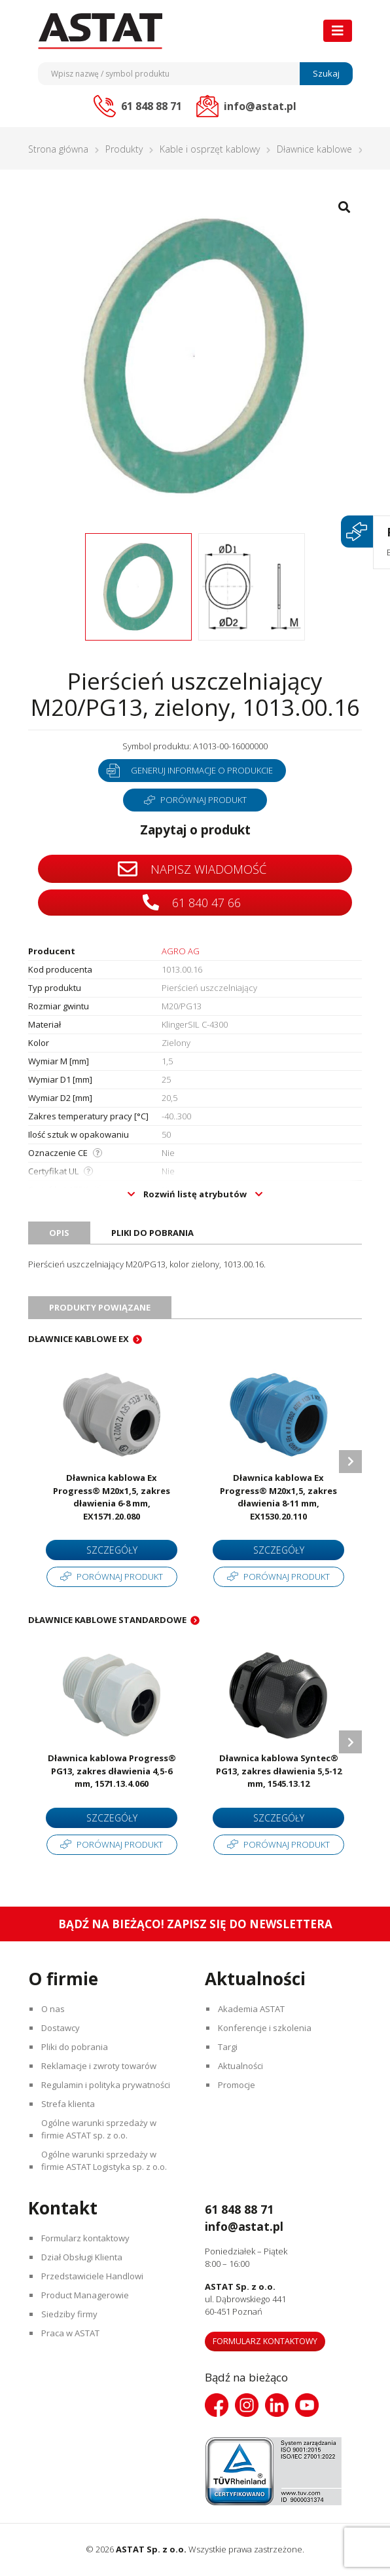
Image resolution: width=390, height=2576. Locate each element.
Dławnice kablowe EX (78, 1339)
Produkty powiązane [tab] (100, 1307)
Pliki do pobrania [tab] (152, 1233)
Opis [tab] (59, 1233)
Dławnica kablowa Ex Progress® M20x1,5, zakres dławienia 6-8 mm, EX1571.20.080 (111, 1497)
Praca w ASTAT (71, 2333)
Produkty (124, 149)
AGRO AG (181, 951)
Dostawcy (61, 2028)
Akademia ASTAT (252, 2009)
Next (350, 1461)
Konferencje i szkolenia (265, 2028)
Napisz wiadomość (192, 869)
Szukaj (326, 73)
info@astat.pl (246, 2226)
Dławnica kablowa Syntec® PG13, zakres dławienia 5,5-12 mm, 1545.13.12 (279, 1770)
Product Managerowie (86, 2295)
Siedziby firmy (70, 2314)
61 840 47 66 (192, 902)
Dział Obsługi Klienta (82, 2257)
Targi (228, 2047)
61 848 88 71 (242, 2209)
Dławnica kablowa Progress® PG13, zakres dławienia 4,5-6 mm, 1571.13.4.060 (112, 1770)
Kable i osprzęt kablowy (210, 149)
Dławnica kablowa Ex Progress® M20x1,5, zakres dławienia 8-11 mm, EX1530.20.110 (278, 1497)
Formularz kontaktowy (86, 2238)
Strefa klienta (69, 2104)
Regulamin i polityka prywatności (106, 2085)
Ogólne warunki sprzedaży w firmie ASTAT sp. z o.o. (99, 2129)
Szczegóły (111, 1550)
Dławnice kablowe (314, 149)
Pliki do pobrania (75, 2047)
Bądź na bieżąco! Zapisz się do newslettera (195, 1924)
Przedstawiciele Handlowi (93, 2276)
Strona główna (58, 149)
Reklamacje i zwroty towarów (99, 2066)
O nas (53, 2009)
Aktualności (241, 2066)
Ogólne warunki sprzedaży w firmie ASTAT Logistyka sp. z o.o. (105, 2160)
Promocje (237, 2085)
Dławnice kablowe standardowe (107, 1620)
